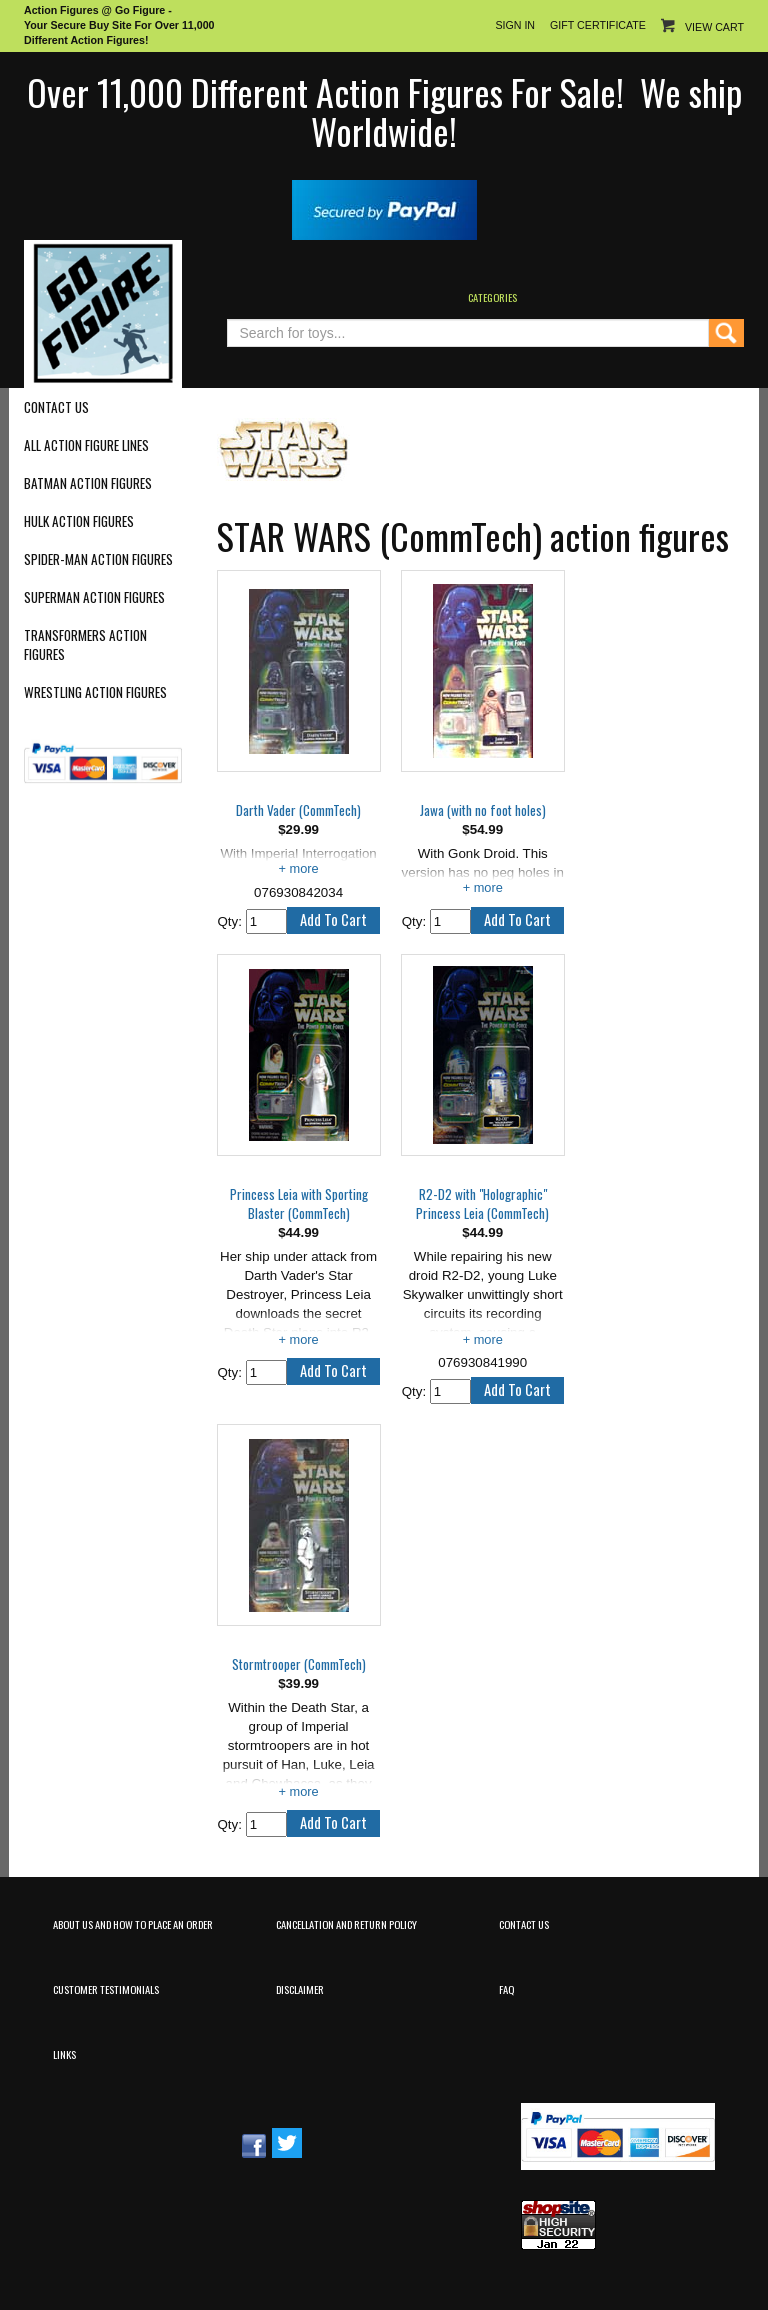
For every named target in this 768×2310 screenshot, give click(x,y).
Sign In (515, 25)
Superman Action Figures (94, 597)
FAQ (506, 1989)
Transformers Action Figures (85, 645)
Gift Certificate (598, 25)
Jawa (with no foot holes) (483, 810)
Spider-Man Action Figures (98, 559)
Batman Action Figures (88, 483)
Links (64, 2054)
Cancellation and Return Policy (346, 1924)
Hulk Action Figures (79, 521)
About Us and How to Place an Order (133, 1924)
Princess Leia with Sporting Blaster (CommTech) (299, 1204)
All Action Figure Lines (86, 445)
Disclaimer (300, 1989)
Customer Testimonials (106, 1989)
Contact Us (56, 407)
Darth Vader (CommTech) (298, 810)
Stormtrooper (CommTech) (299, 1664)
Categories (492, 297)
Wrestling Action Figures (95, 692)
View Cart (714, 27)
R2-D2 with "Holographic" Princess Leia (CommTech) (482, 1204)
